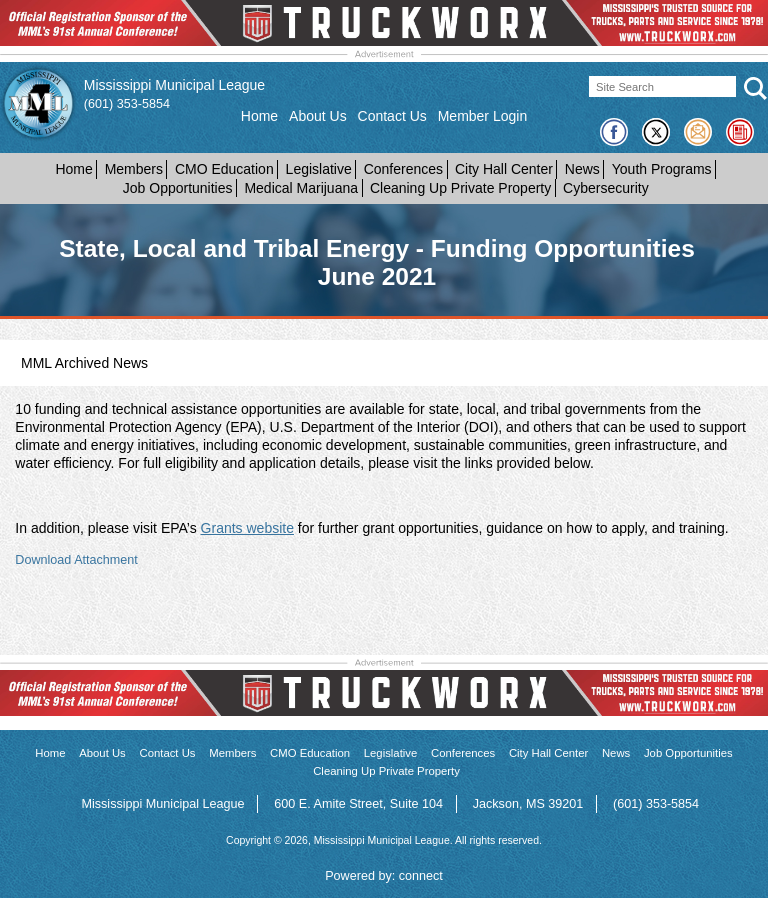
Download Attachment (76, 560)
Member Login (483, 116)
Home (259, 116)
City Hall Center (504, 169)
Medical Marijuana (301, 188)
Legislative (319, 169)
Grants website (247, 528)
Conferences (403, 169)
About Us (318, 116)
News (582, 169)
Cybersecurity (606, 188)
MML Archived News (84, 363)
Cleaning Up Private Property (460, 188)
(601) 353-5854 (127, 104)
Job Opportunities (178, 188)
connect (421, 876)
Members (134, 169)
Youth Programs (662, 169)
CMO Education (224, 169)
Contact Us (392, 116)
